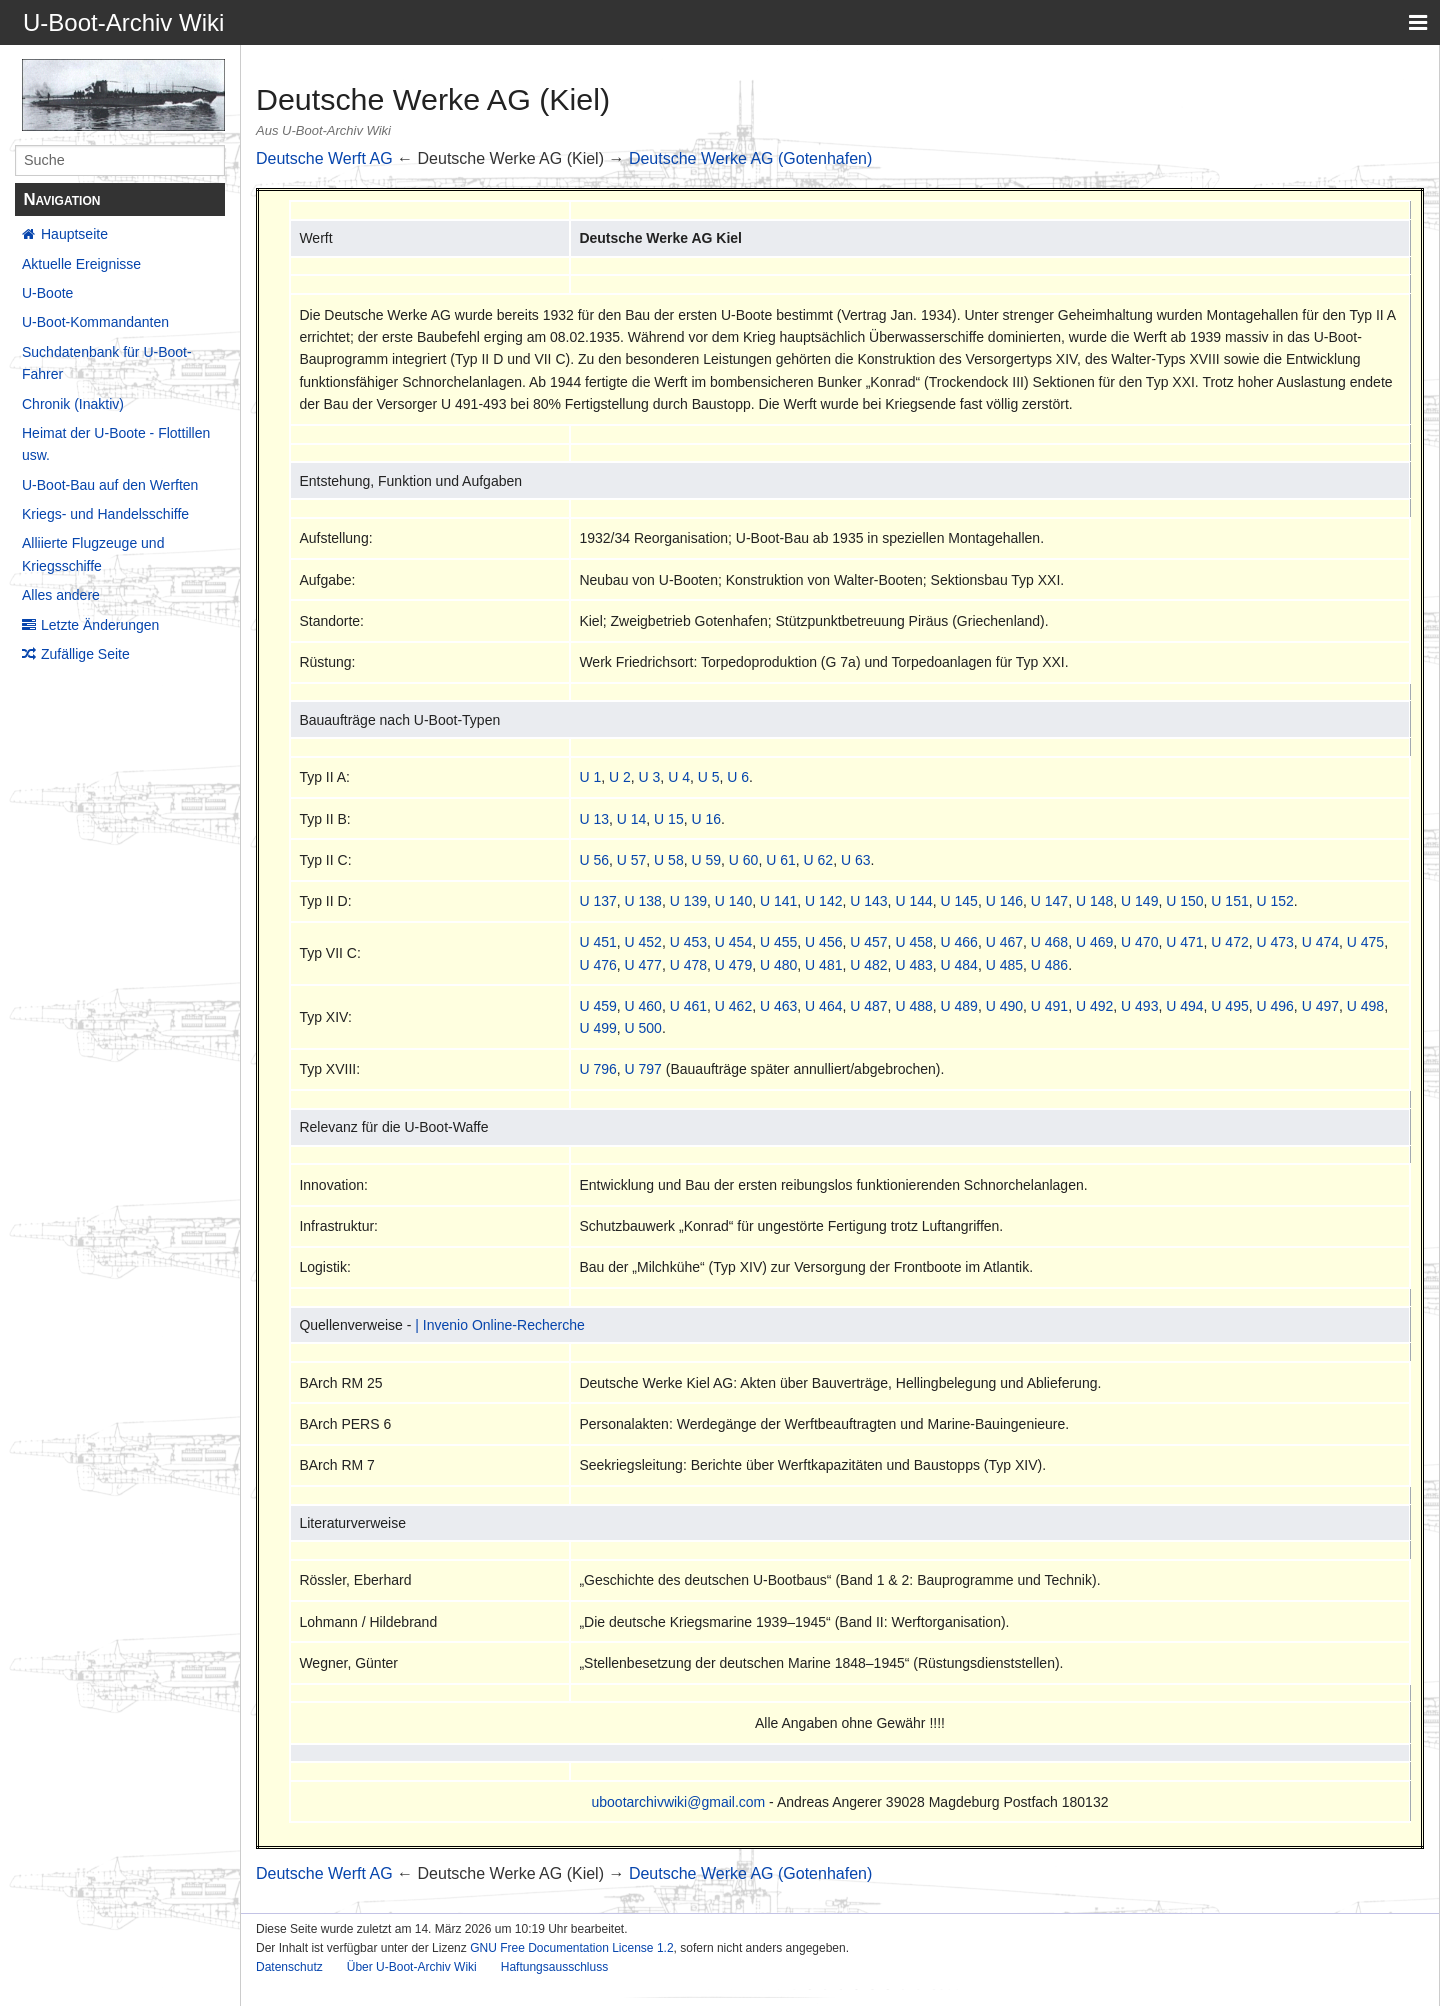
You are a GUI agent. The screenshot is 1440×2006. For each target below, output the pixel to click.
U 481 (823, 965)
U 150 (1184, 901)
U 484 (959, 965)
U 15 (669, 819)
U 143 (868, 901)
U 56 (594, 860)
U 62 (819, 860)
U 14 (632, 819)
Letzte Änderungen (100, 625)
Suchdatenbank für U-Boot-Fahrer (107, 363)
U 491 (1049, 1006)
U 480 (778, 965)
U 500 (643, 1028)
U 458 (913, 942)
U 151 (1229, 901)
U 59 (706, 860)
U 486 (1049, 965)
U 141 (778, 901)
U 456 (823, 942)
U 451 (597, 942)
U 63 (856, 860)
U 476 (597, 965)
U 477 (643, 965)
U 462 (733, 1006)
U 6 (738, 777)
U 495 (1229, 1006)
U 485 (1004, 965)
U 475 (1365, 942)
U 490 (1004, 1006)
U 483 (913, 965)
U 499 (597, 1028)
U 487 (868, 1006)
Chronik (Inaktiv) (73, 404)
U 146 (1004, 901)
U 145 (959, 901)
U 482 (868, 965)
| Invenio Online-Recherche (499, 1325)
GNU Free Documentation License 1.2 (571, 1948)
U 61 (781, 860)
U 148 (1094, 901)
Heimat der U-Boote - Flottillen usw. (116, 444)
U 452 (643, 942)
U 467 (1004, 942)
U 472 (1229, 942)
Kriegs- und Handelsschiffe (105, 514)
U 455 (778, 942)
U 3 (650, 777)
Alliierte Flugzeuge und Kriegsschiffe (93, 554)
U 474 (1320, 942)
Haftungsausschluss (554, 1967)
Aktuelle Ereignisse (81, 264)
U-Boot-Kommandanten (95, 322)
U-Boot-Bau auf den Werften (110, 485)
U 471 (1184, 942)
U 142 (823, 901)
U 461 (688, 1006)
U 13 (594, 819)
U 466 (959, 942)
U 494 (1184, 1006)
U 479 (733, 965)
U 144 (913, 901)
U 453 (688, 942)
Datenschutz (289, 1967)
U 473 (1275, 942)
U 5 (709, 777)
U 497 (1320, 1006)
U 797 (643, 1069)
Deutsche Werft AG (324, 158)
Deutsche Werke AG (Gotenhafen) (750, 158)
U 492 (1094, 1006)
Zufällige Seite (85, 654)
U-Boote (47, 293)
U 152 (1275, 901)
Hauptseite (74, 234)
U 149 (1139, 901)
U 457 (868, 942)
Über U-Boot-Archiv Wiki (412, 1967)
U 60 (744, 860)
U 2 (620, 777)
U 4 (679, 777)
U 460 (643, 1006)
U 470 (1139, 942)
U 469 (1094, 942)
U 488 (913, 1006)
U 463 (778, 1006)
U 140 (733, 901)
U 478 (688, 965)
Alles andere (61, 595)
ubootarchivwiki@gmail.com (679, 1802)
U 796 (597, 1069)
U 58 (669, 860)
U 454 (733, 942)
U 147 (1049, 901)
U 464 (823, 1006)
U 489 (959, 1006)
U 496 (1275, 1006)
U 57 (632, 860)
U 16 (706, 819)
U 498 (1365, 1006)
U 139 (688, 901)
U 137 (597, 901)
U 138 (643, 901)
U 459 (597, 1006)
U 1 (590, 777)
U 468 (1049, 942)
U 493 (1139, 1006)
